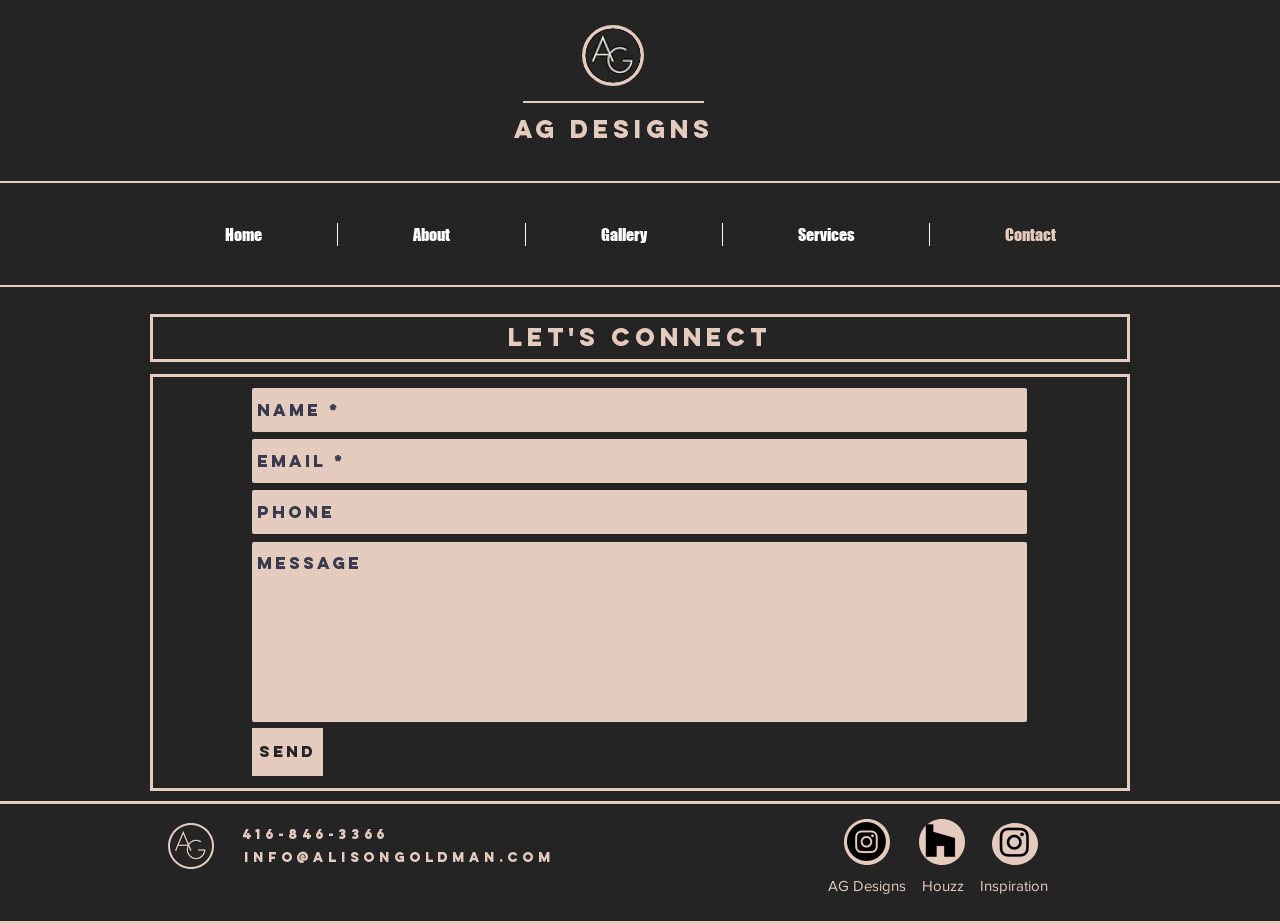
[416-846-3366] (315, 834)
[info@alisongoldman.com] (399, 857)
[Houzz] (940, 841)
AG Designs (614, 129)
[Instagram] (866, 841)
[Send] (287, 752)
